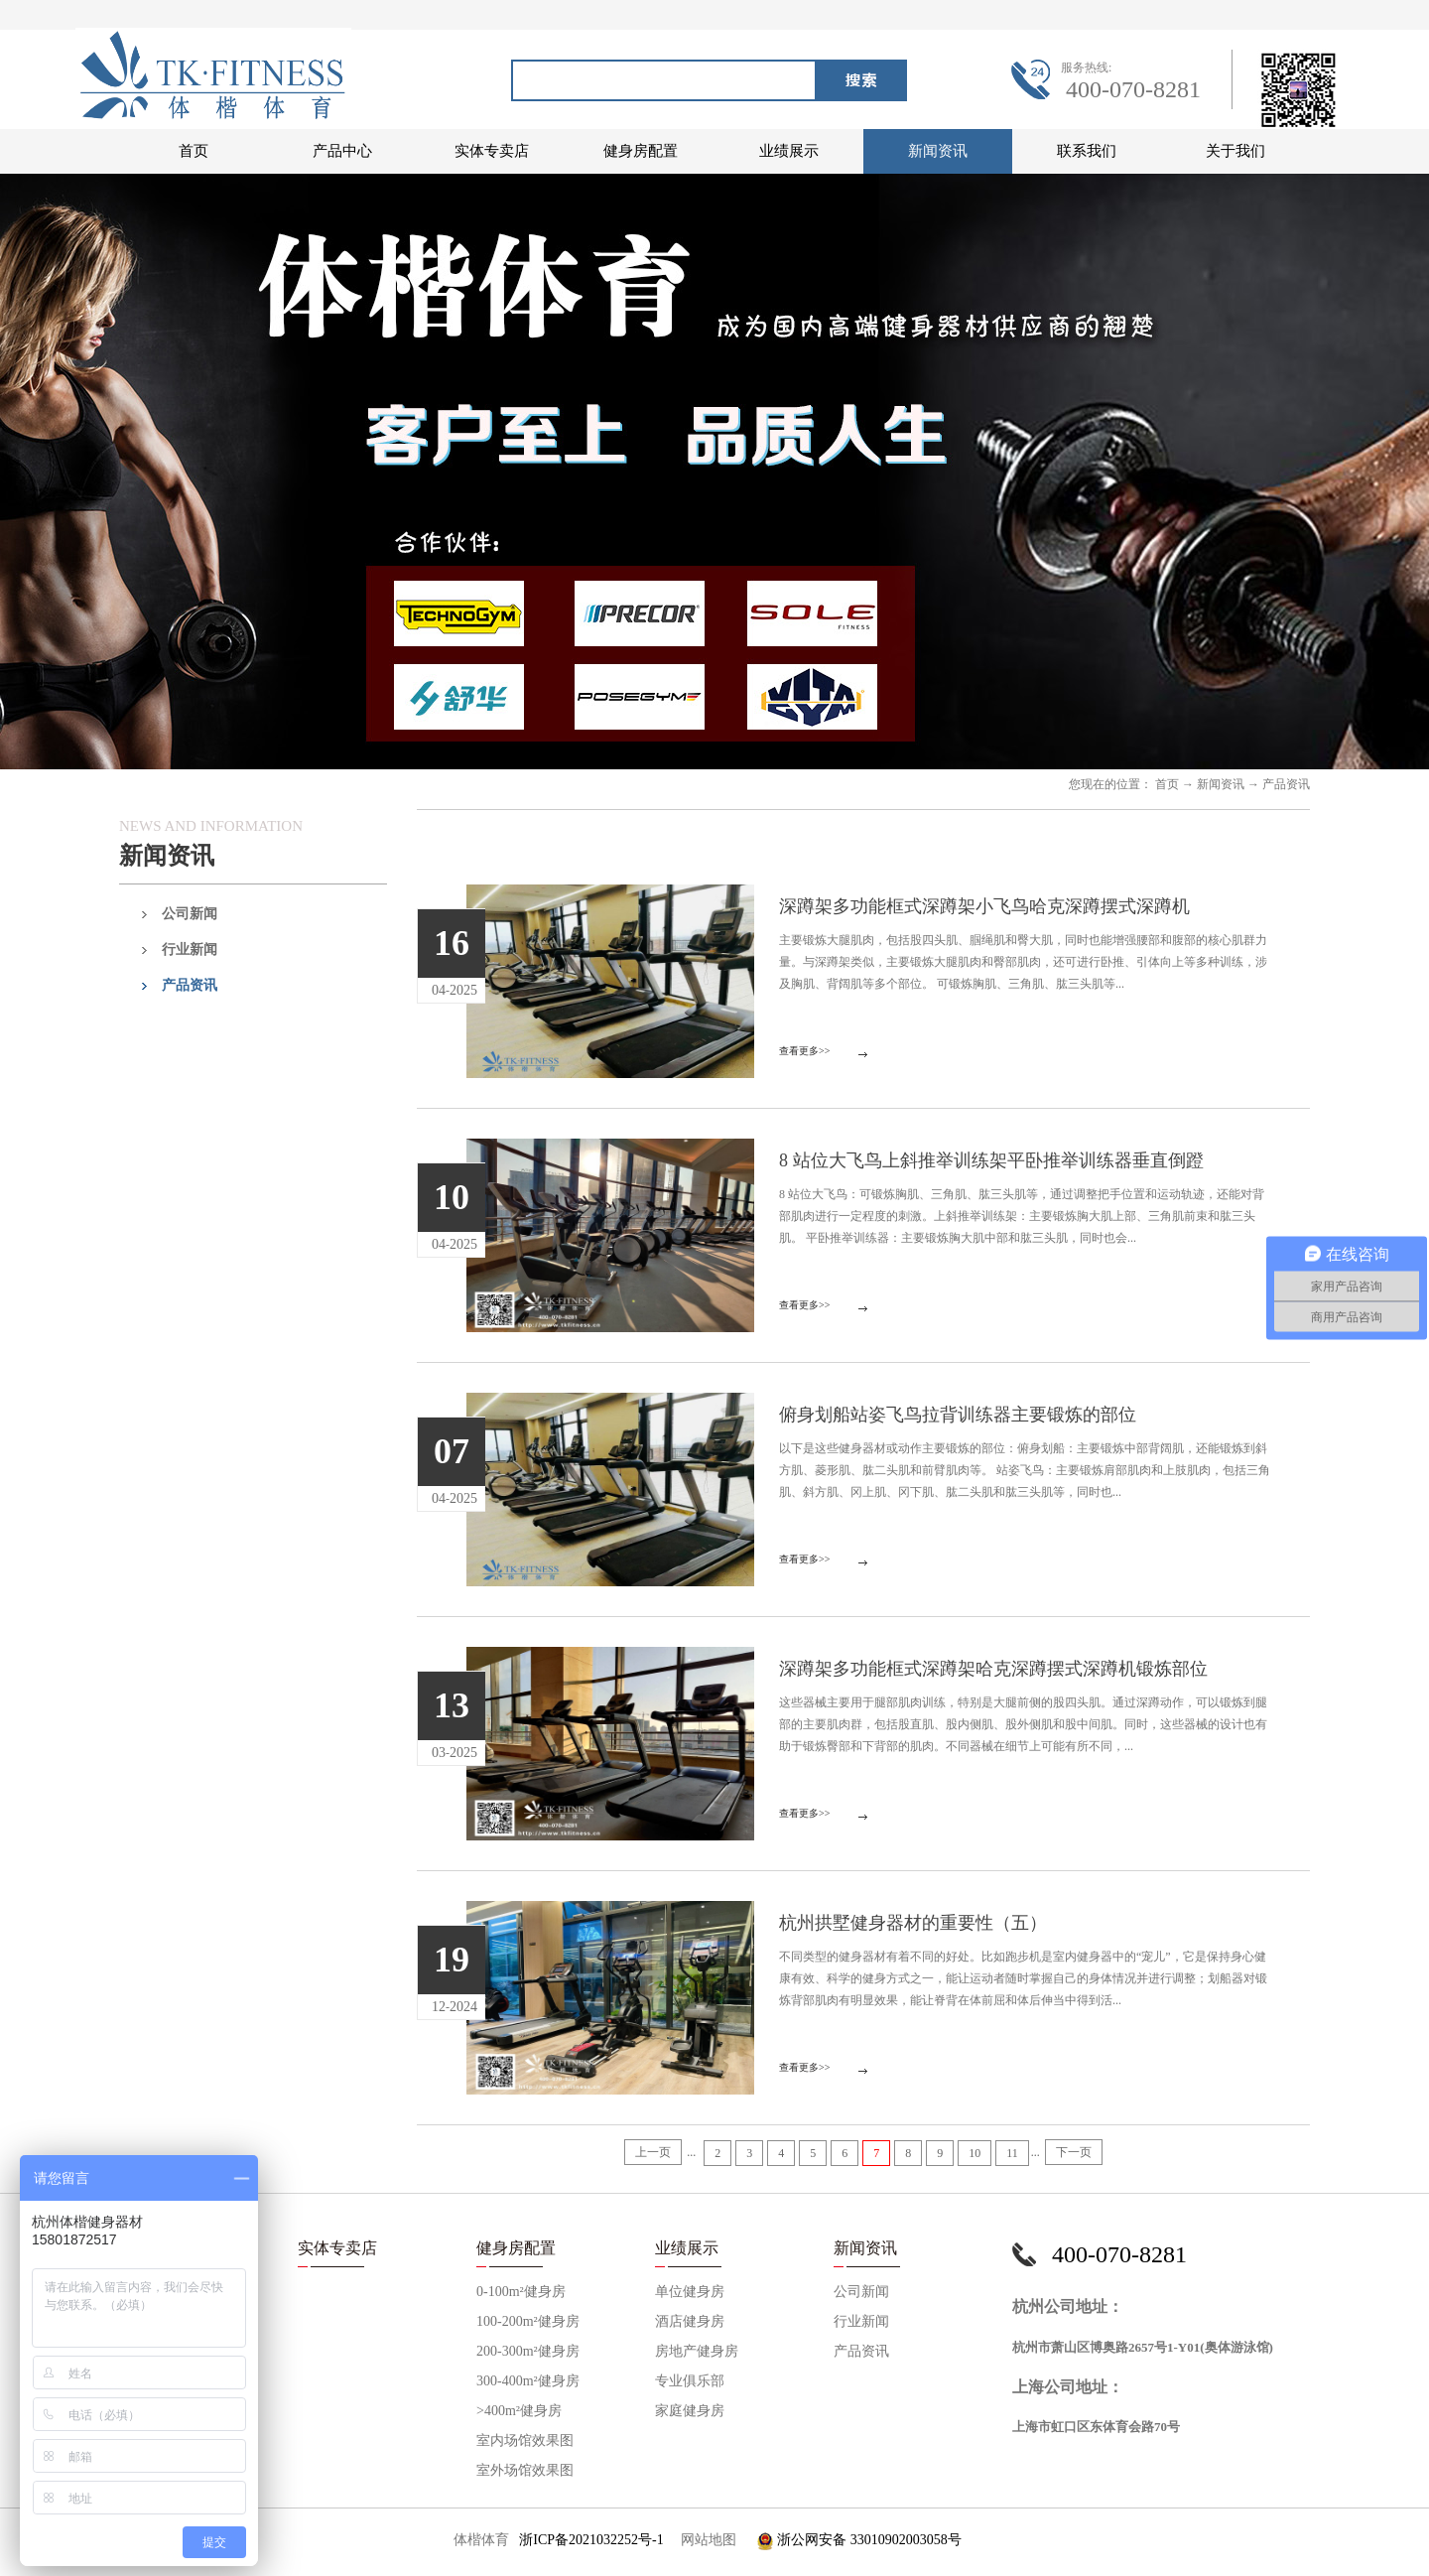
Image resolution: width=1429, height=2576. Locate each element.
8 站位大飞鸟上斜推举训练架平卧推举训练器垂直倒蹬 (991, 1160)
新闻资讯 (1220, 784)
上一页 (653, 2152)
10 (974, 2153)
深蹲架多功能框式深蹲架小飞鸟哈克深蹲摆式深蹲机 (984, 906)
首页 (193, 151)
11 (1012, 2153)
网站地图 (705, 2539)
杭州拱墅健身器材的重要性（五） (913, 1923)
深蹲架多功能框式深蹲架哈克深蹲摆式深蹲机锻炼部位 (993, 1669)
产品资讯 (1286, 784)
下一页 (1074, 2152)
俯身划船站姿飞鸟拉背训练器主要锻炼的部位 (957, 1414)
